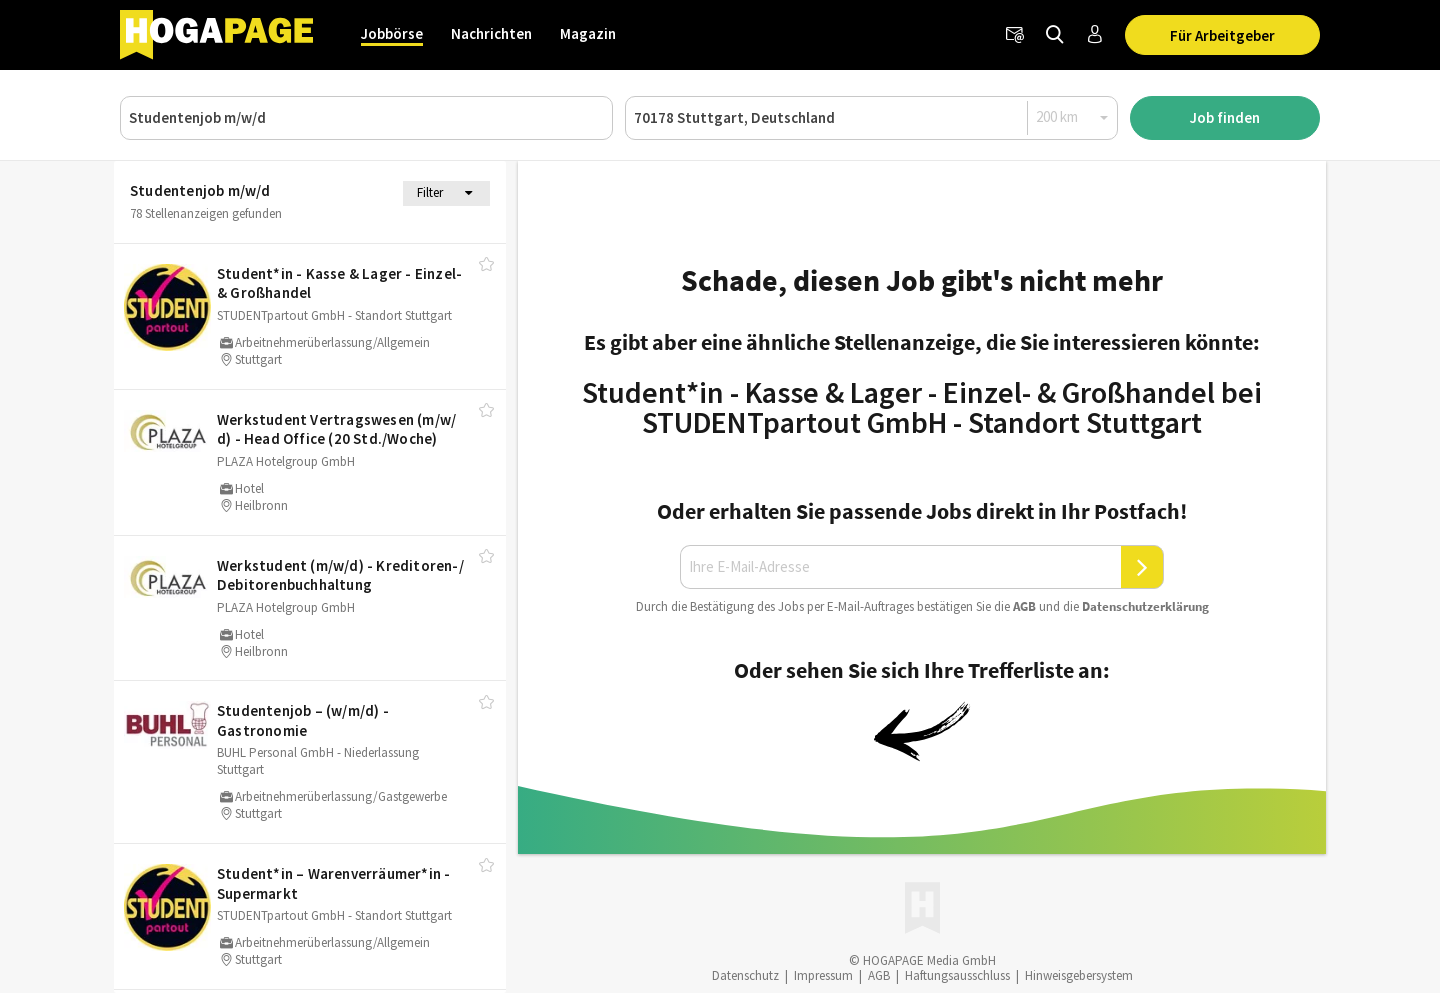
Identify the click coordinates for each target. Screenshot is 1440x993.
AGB (1024, 606)
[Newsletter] (1015, 35)
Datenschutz (745, 975)
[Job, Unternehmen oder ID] (366, 118)
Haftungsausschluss (957, 975)
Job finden (1225, 117)
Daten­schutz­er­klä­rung (1145, 606)
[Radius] (1073, 117)
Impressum (823, 975)
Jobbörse (392, 33)
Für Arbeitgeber (1222, 35)
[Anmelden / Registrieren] (1095, 35)
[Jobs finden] (1055, 35)
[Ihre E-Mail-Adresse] (901, 567)
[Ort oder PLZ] (871, 118)
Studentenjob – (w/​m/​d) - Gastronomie (303, 720)
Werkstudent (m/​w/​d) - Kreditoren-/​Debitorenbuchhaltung (340, 575)
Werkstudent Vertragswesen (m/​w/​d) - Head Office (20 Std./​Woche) (336, 429)
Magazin (588, 33)
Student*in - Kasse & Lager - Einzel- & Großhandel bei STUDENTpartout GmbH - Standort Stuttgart (922, 407)
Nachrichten (491, 33)
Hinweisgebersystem (1079, 975)
